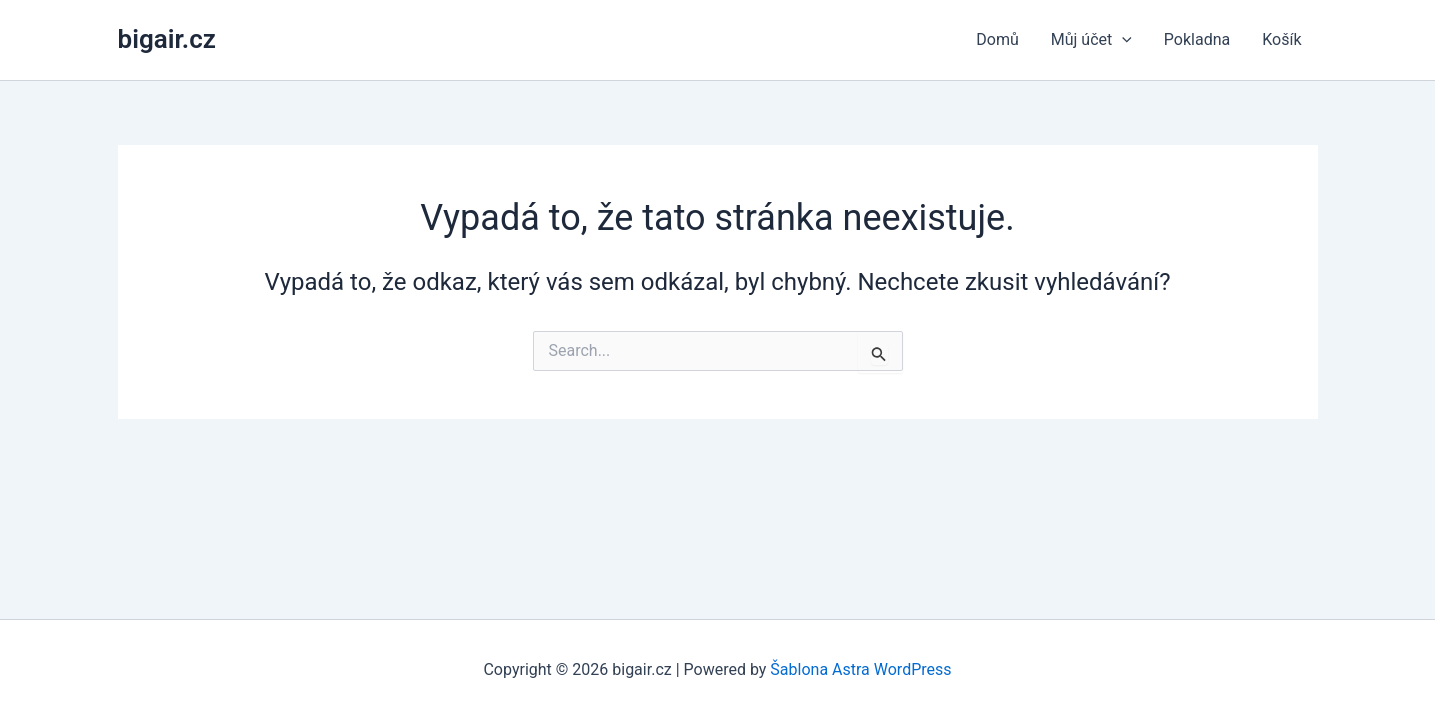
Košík (1281, 39)
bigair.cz (167, 39)
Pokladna (1197, 39)
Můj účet (1091, 40)
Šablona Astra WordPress (860, 669)
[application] (1122, 40)
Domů (997, 39)
